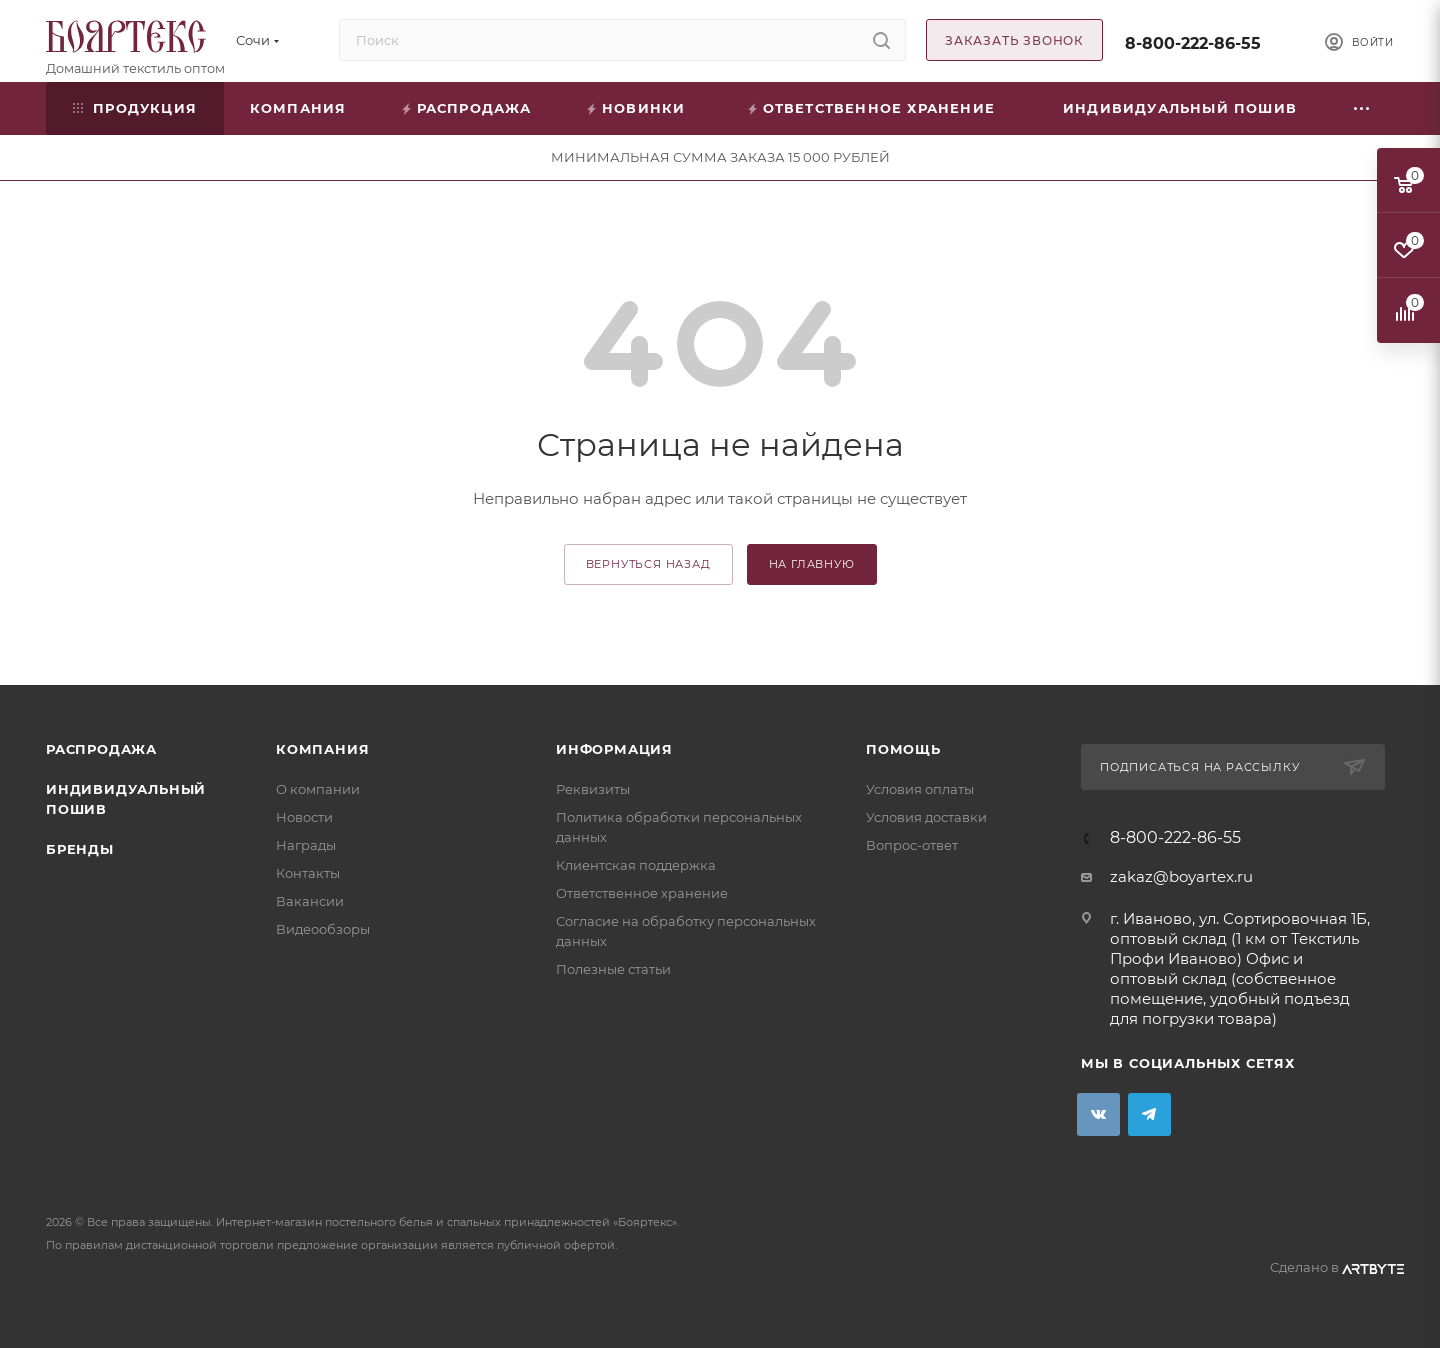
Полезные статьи (613, 969)
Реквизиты (593, 789)
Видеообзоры (323, 929)
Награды (306, 845)
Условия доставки (926, 817)
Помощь (903, 749)
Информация (614, 749)
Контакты (308, 873)
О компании (318, 789)
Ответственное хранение (642, 893)
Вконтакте (1098, 1114)
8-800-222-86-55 (1193, 43)
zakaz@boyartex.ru (1181, 876)
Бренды (80, 849)
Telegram (1149, 1114)
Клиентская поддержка (636, 865)
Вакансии (310, 901)
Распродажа (101, 749)
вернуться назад (648, 564)
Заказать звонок (1014, 40)
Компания (322, 749)
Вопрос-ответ (912, 845)
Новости (304, 817)
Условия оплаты (920, 789)
